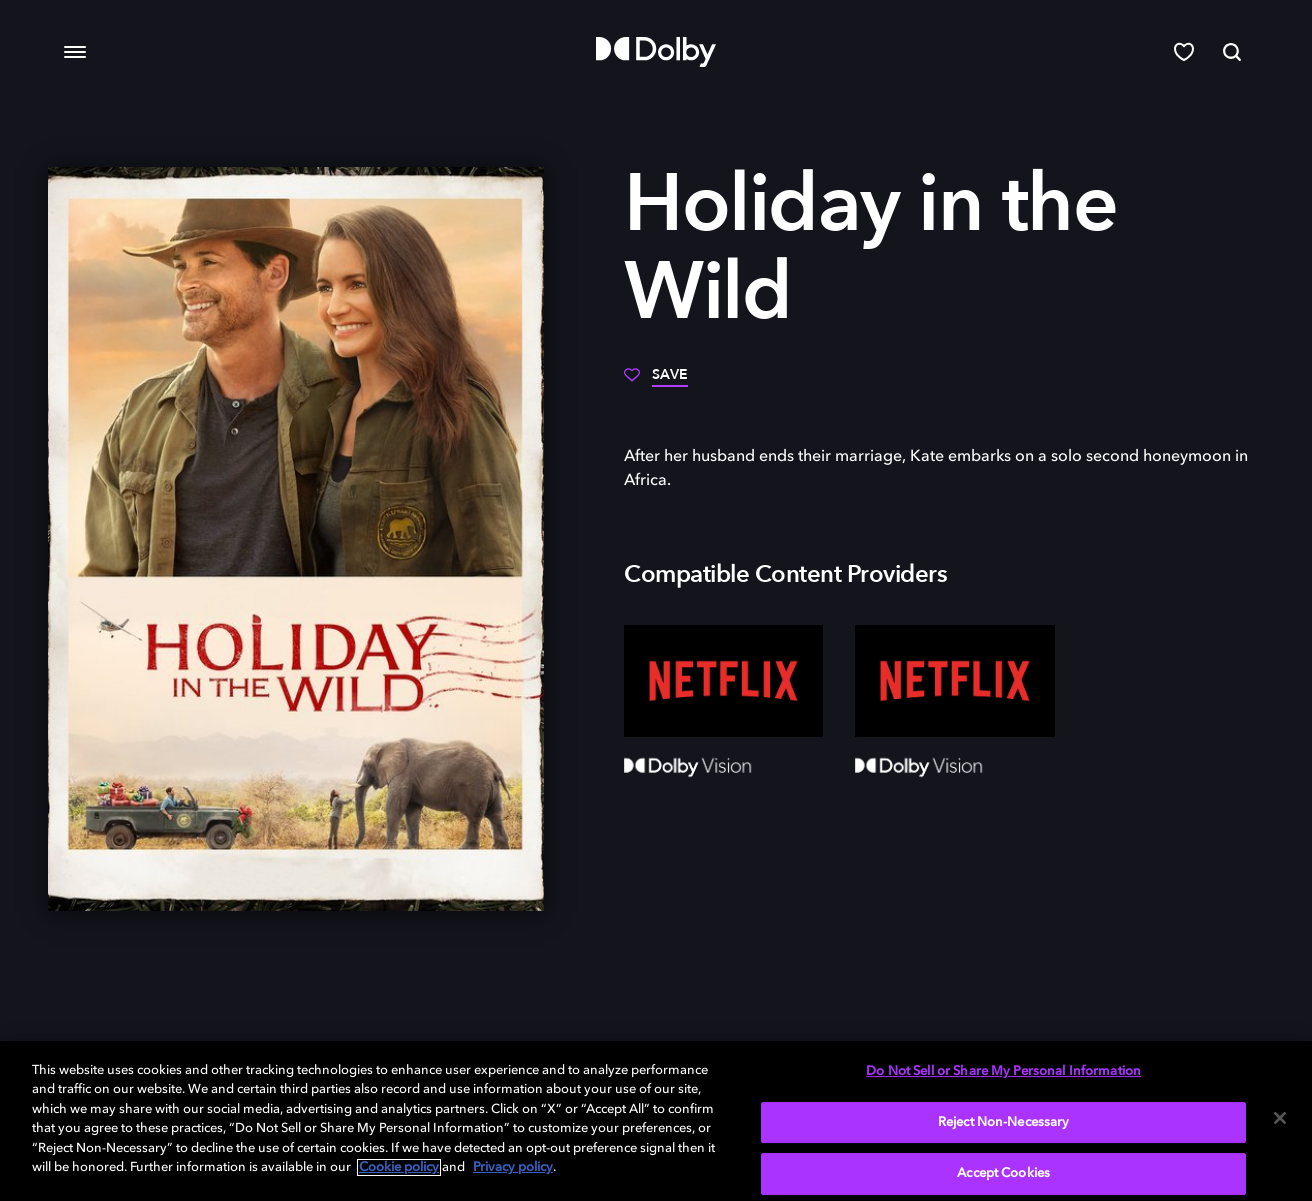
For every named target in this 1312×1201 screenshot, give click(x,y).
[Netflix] (723, 681)
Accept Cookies (1003, 1173)
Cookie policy (399, 1167)
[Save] (656, 382)
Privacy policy (513, 1167)
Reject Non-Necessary (1004, 1122)
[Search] (1232, 52)
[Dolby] (656, 52)
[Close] (1280, 1118)
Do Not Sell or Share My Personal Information (1003, 1071)
